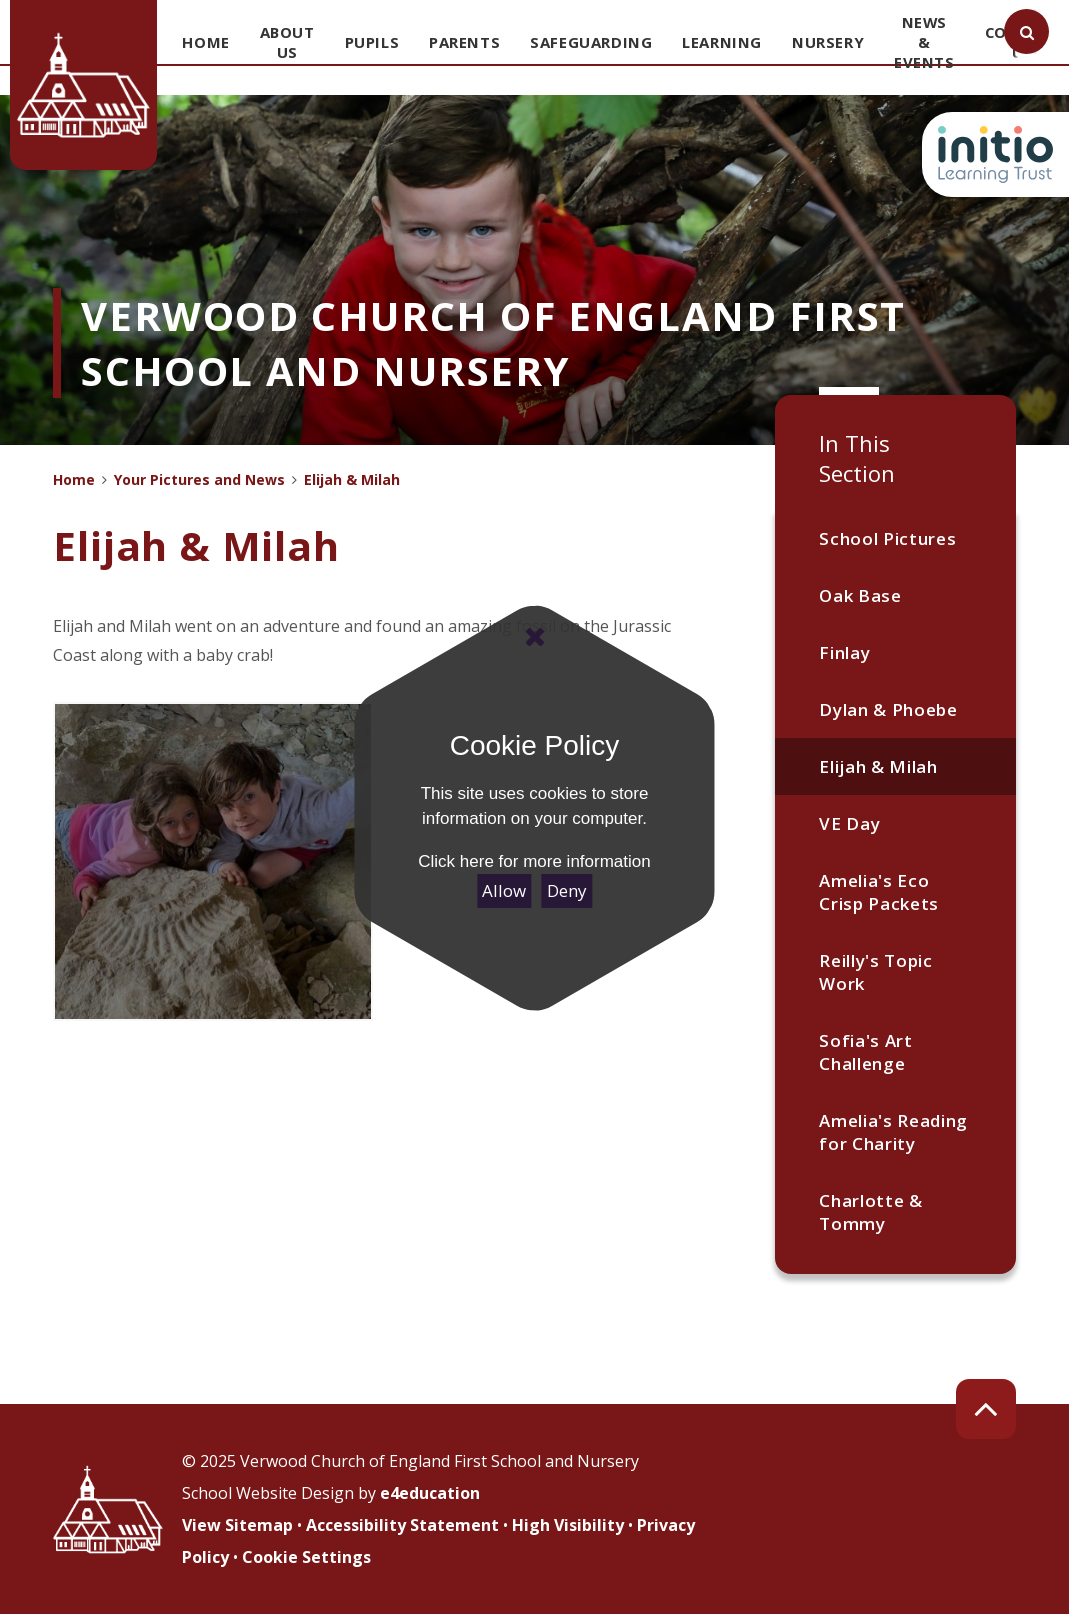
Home (74, 479)
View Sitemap (237, 1525)
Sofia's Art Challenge (865, 1052)
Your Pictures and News (199, 479)
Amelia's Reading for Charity (893, 1132)
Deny (567, 890)
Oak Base (860, 595)
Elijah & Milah (878, 766)
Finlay (844, 652)
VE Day (849, 823)
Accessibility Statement (402, 1525)
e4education (430, 1493)
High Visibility (568, 1525)
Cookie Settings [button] (306, 1557)
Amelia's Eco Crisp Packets (879, 892)
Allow (504, 890)
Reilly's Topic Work (876, 972)
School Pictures (887, 538)
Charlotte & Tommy (870, 1212)
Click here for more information (534, 861)
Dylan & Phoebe (888, 709)
